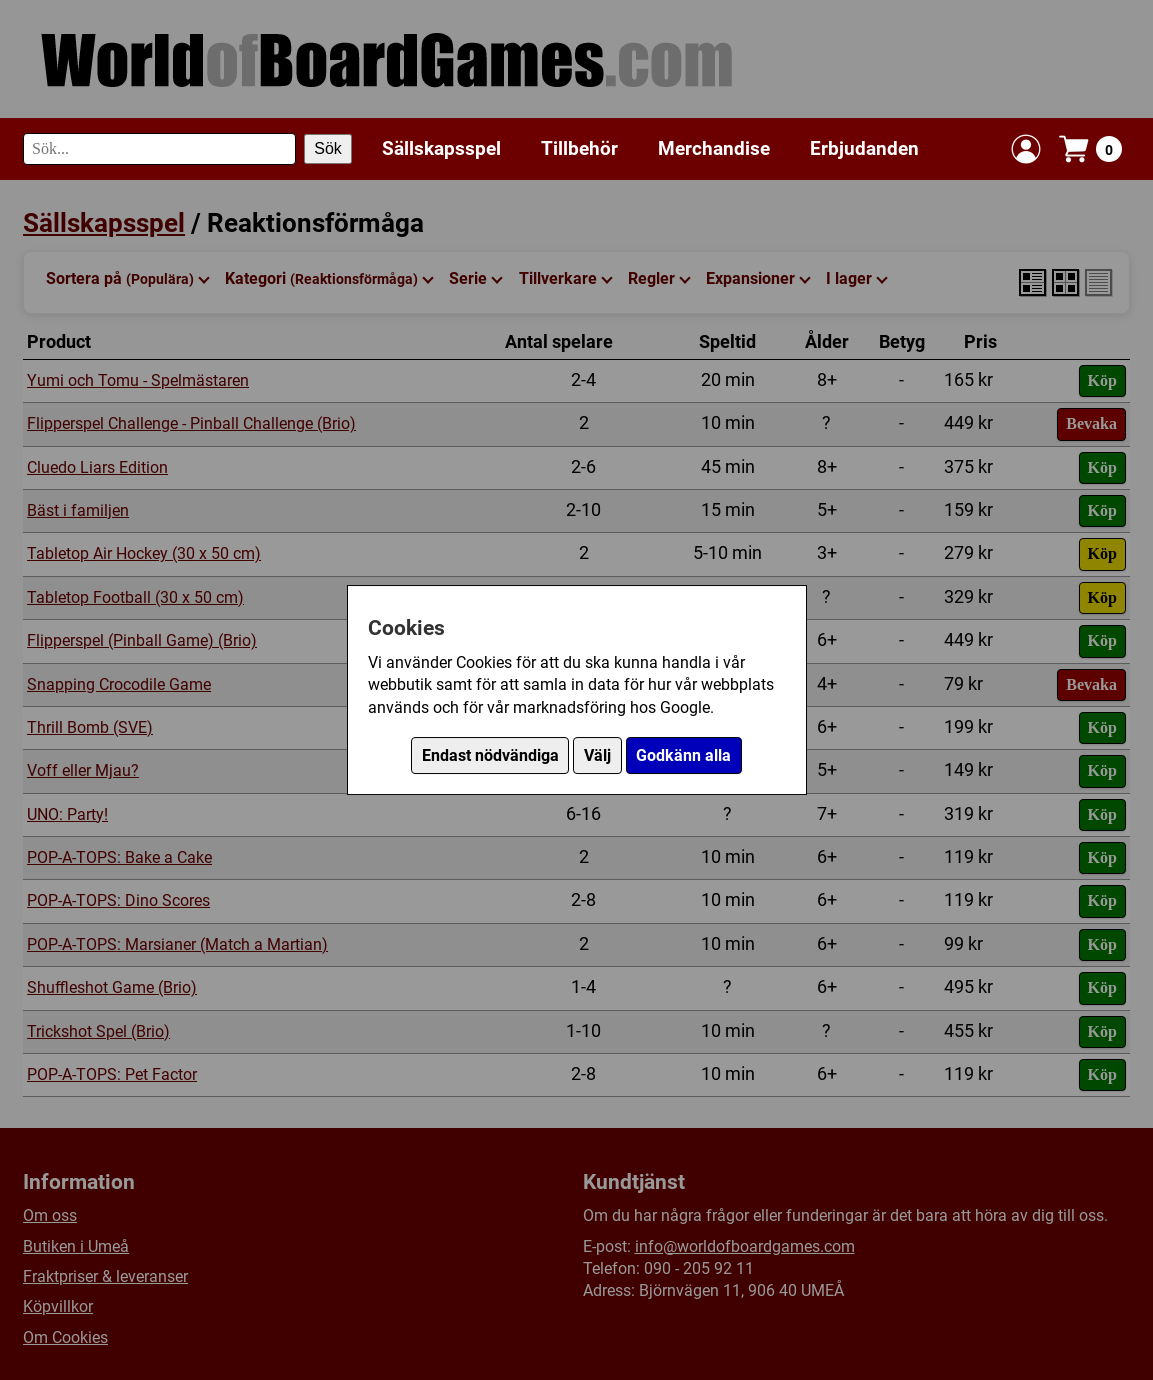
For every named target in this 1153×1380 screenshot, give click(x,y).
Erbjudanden (864, 148)
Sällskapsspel (441, 148)
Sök (328, 148)
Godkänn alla (683, 755)
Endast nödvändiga (490, 755)
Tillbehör (579, 148)
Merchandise (714, 148)
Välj (597, 755)
